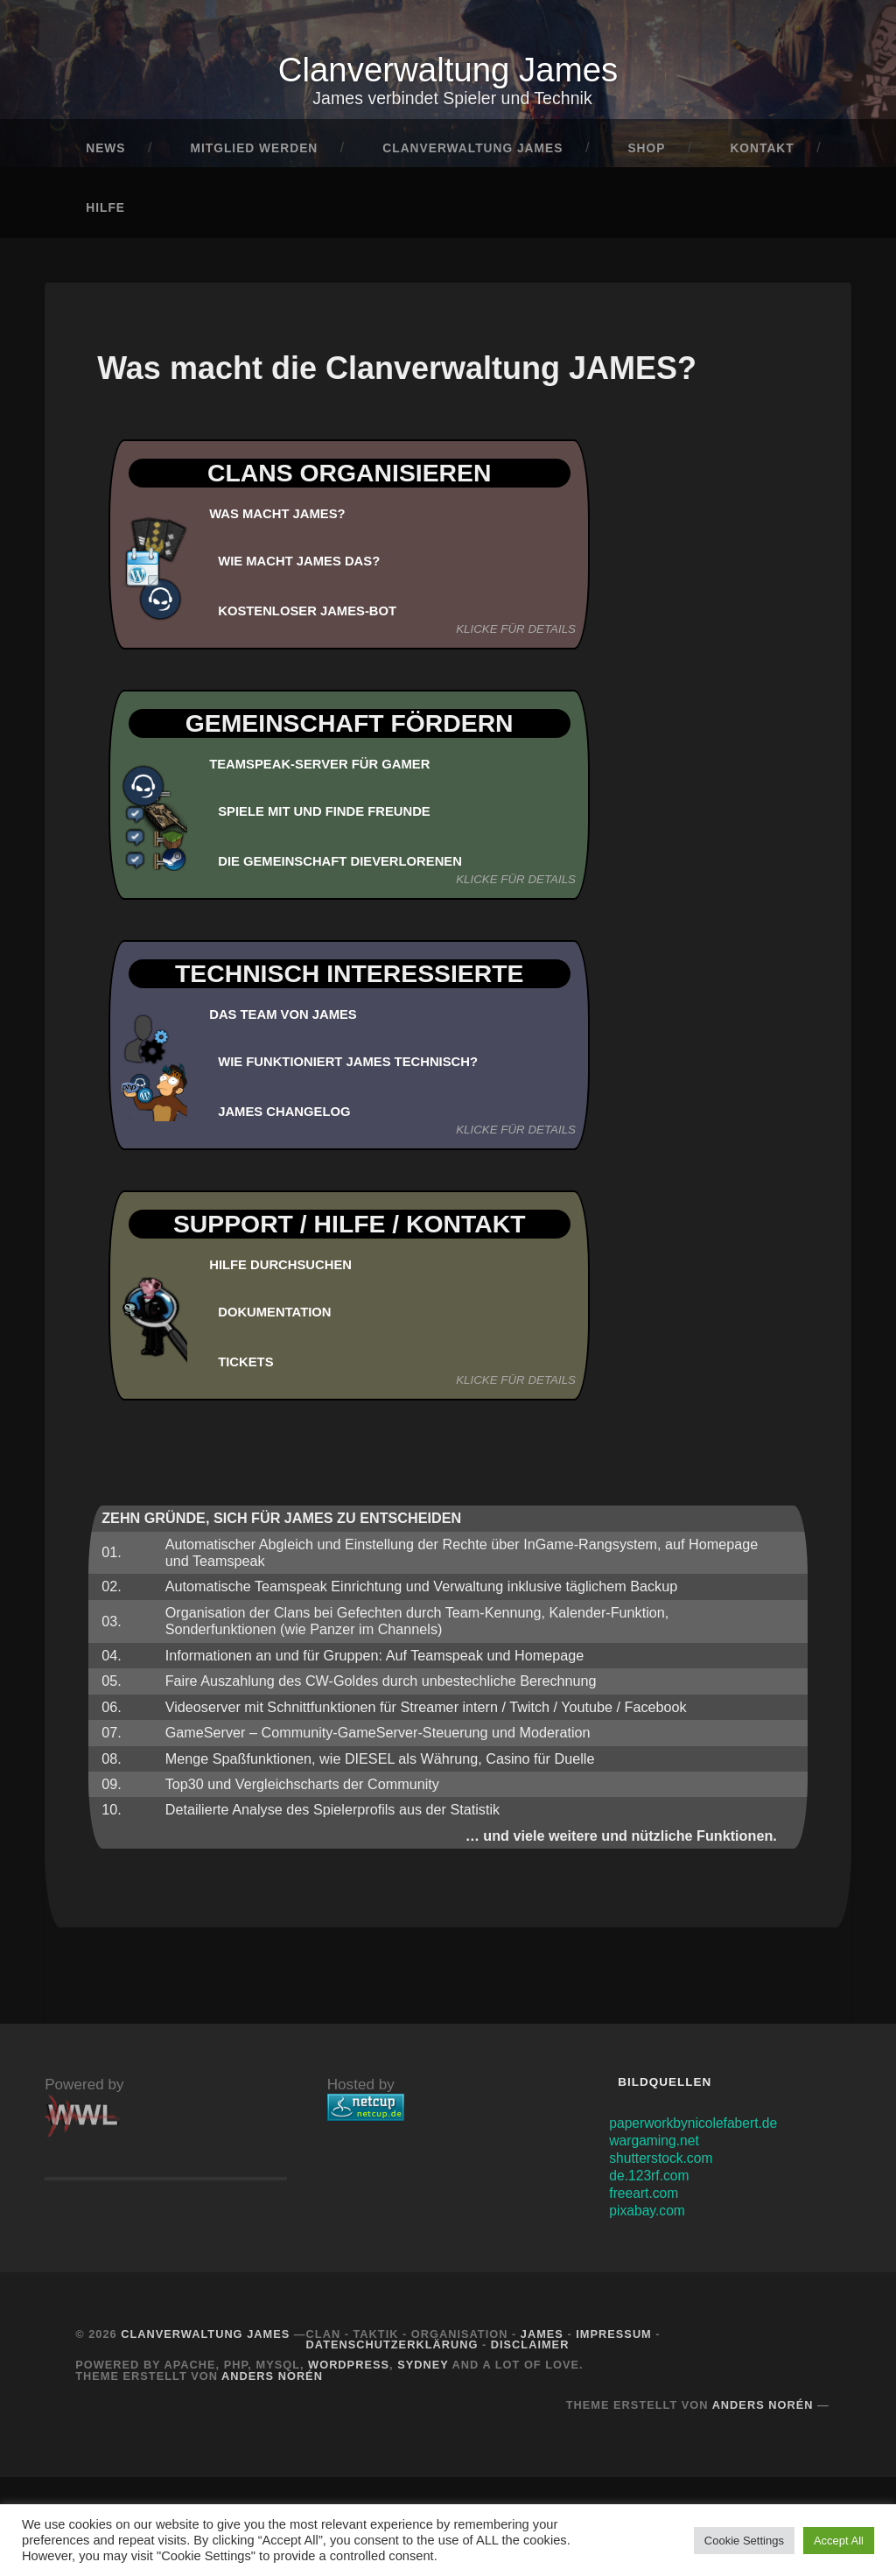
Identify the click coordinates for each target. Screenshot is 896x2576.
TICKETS (248, 1368)
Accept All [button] (839, 2540)
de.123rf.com (652, 2181)
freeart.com (646, 2199)
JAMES (542, 2340)
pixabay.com (650, 2216)
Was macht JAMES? (283, 521)
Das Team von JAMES (289, 1021)
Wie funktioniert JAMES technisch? (360, 1068)
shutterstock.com (665, 2164)
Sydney (422, 2371)
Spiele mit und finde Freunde (334, 817)
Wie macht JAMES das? (306, 567)
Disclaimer (530, 2351)
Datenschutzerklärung (392, 2351)
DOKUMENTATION (279, 1318)
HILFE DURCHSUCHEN (287, 1272)
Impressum (614, 2340)
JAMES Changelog (290, 1118)
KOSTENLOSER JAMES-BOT (315, 617)
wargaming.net (658, 2146)
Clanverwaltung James (448, 73)
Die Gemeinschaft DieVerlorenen (351, 867)
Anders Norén (272, 2382)
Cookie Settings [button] (744, 2540)
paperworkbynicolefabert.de (701, 2129)
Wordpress (348, 2371)
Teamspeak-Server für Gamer (330, 771)
